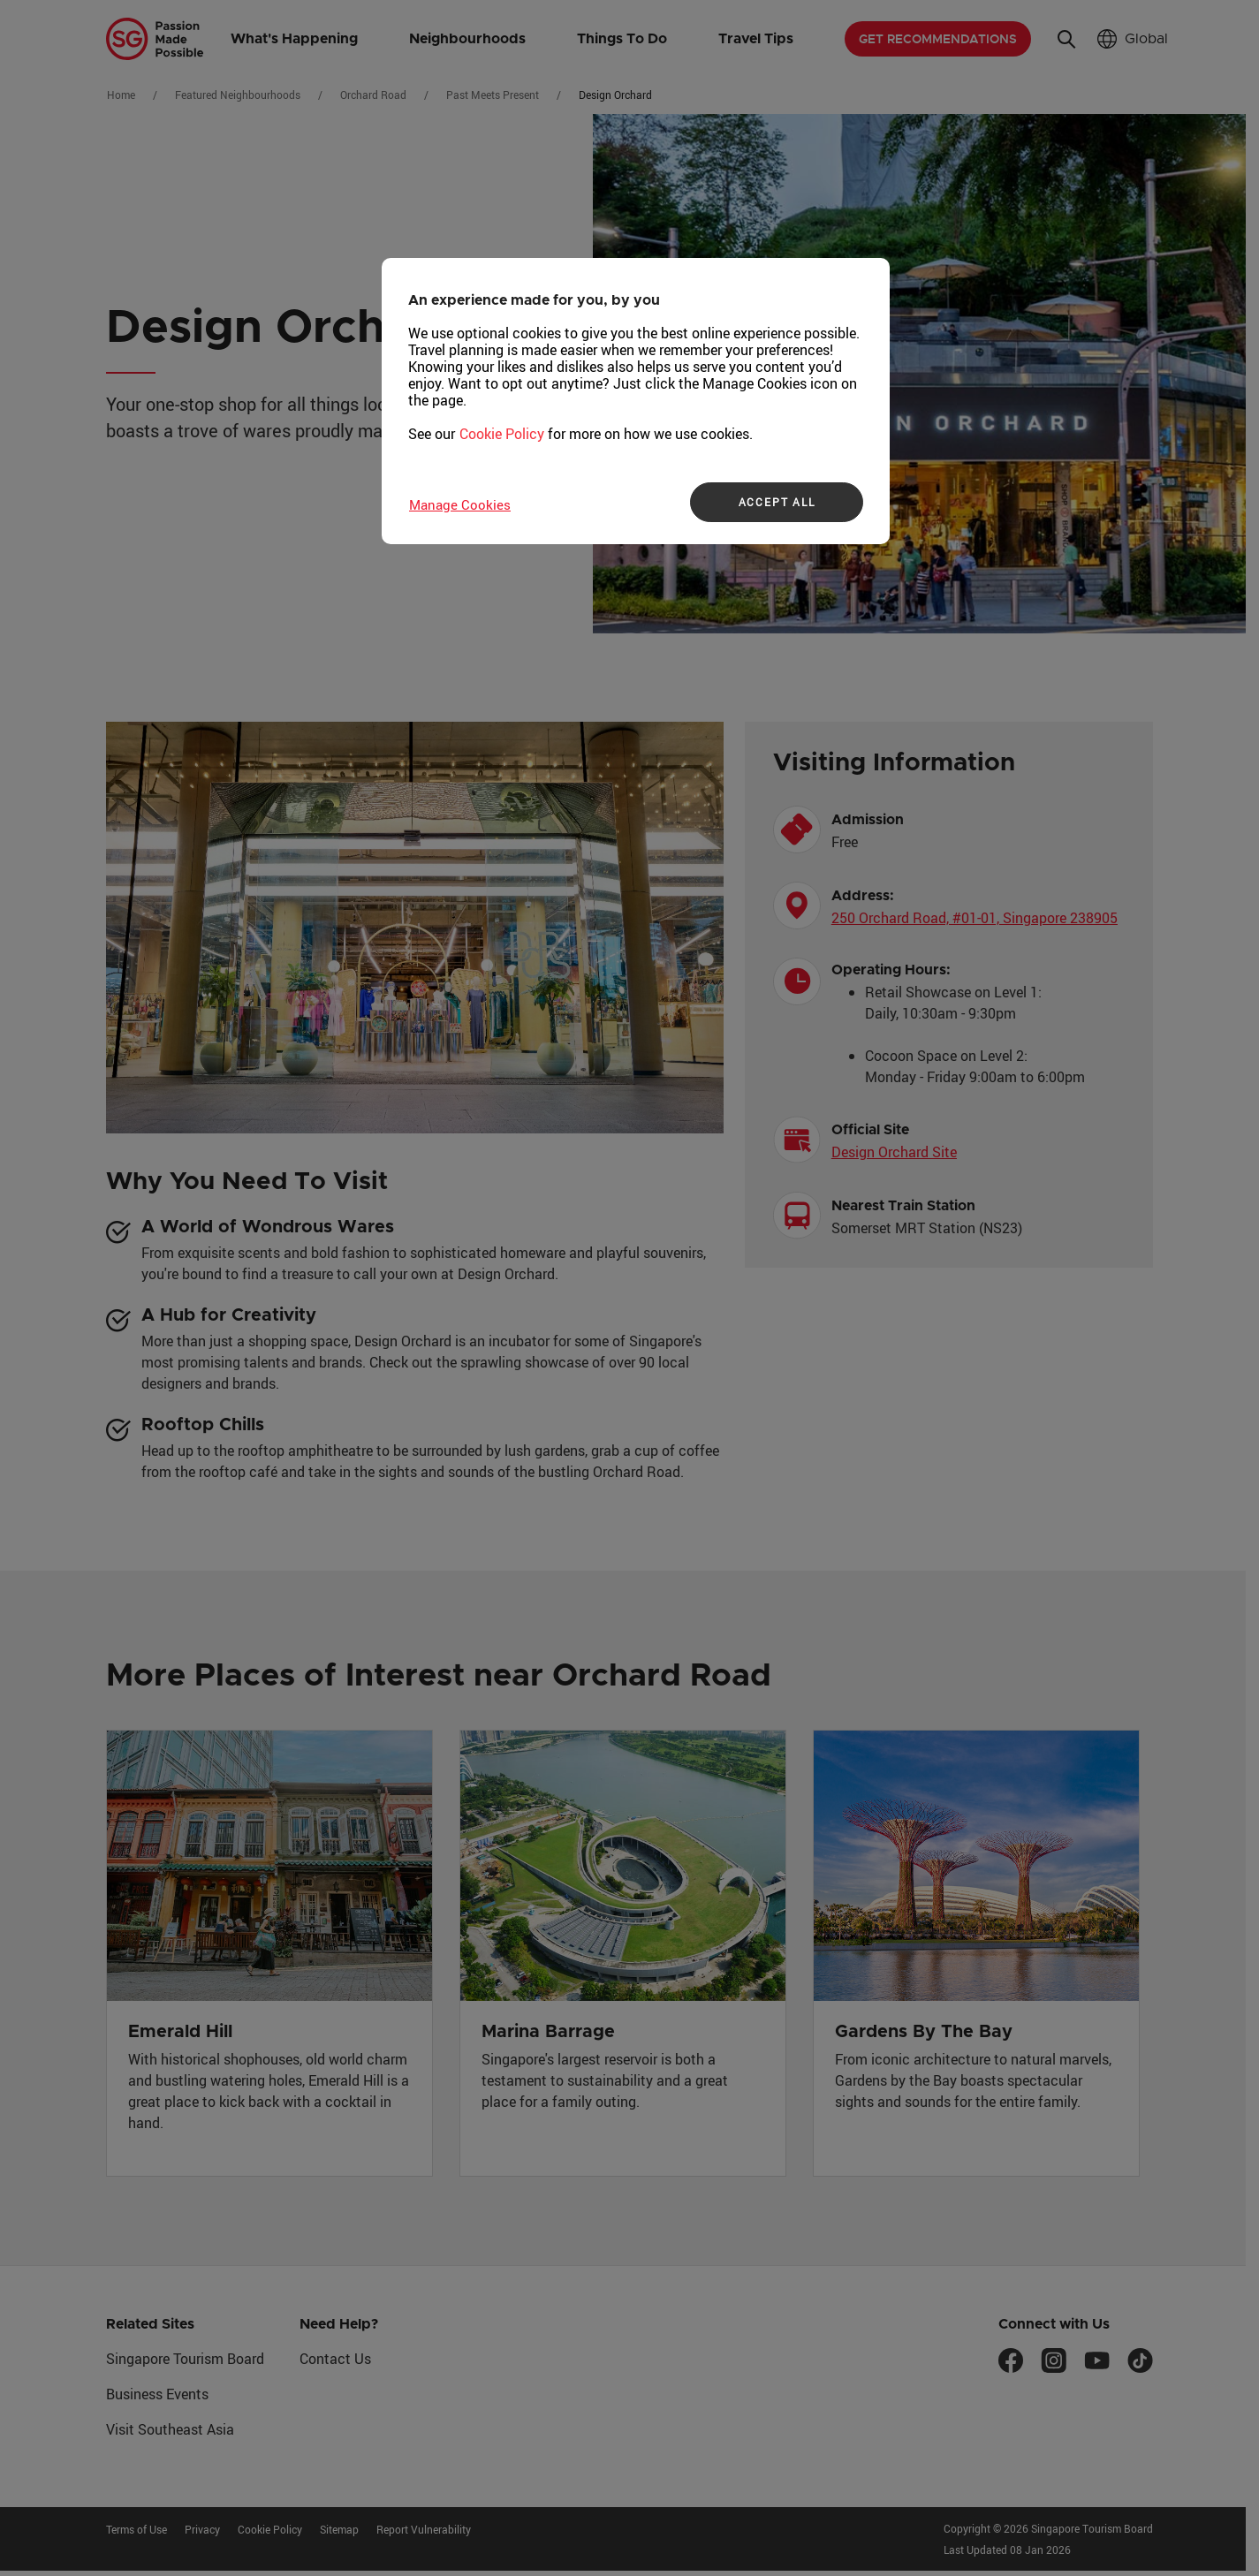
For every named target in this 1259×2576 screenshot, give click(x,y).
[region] (636, 401)
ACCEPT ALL (777, 502)
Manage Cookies (460, 504)
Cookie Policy (501, 433)
